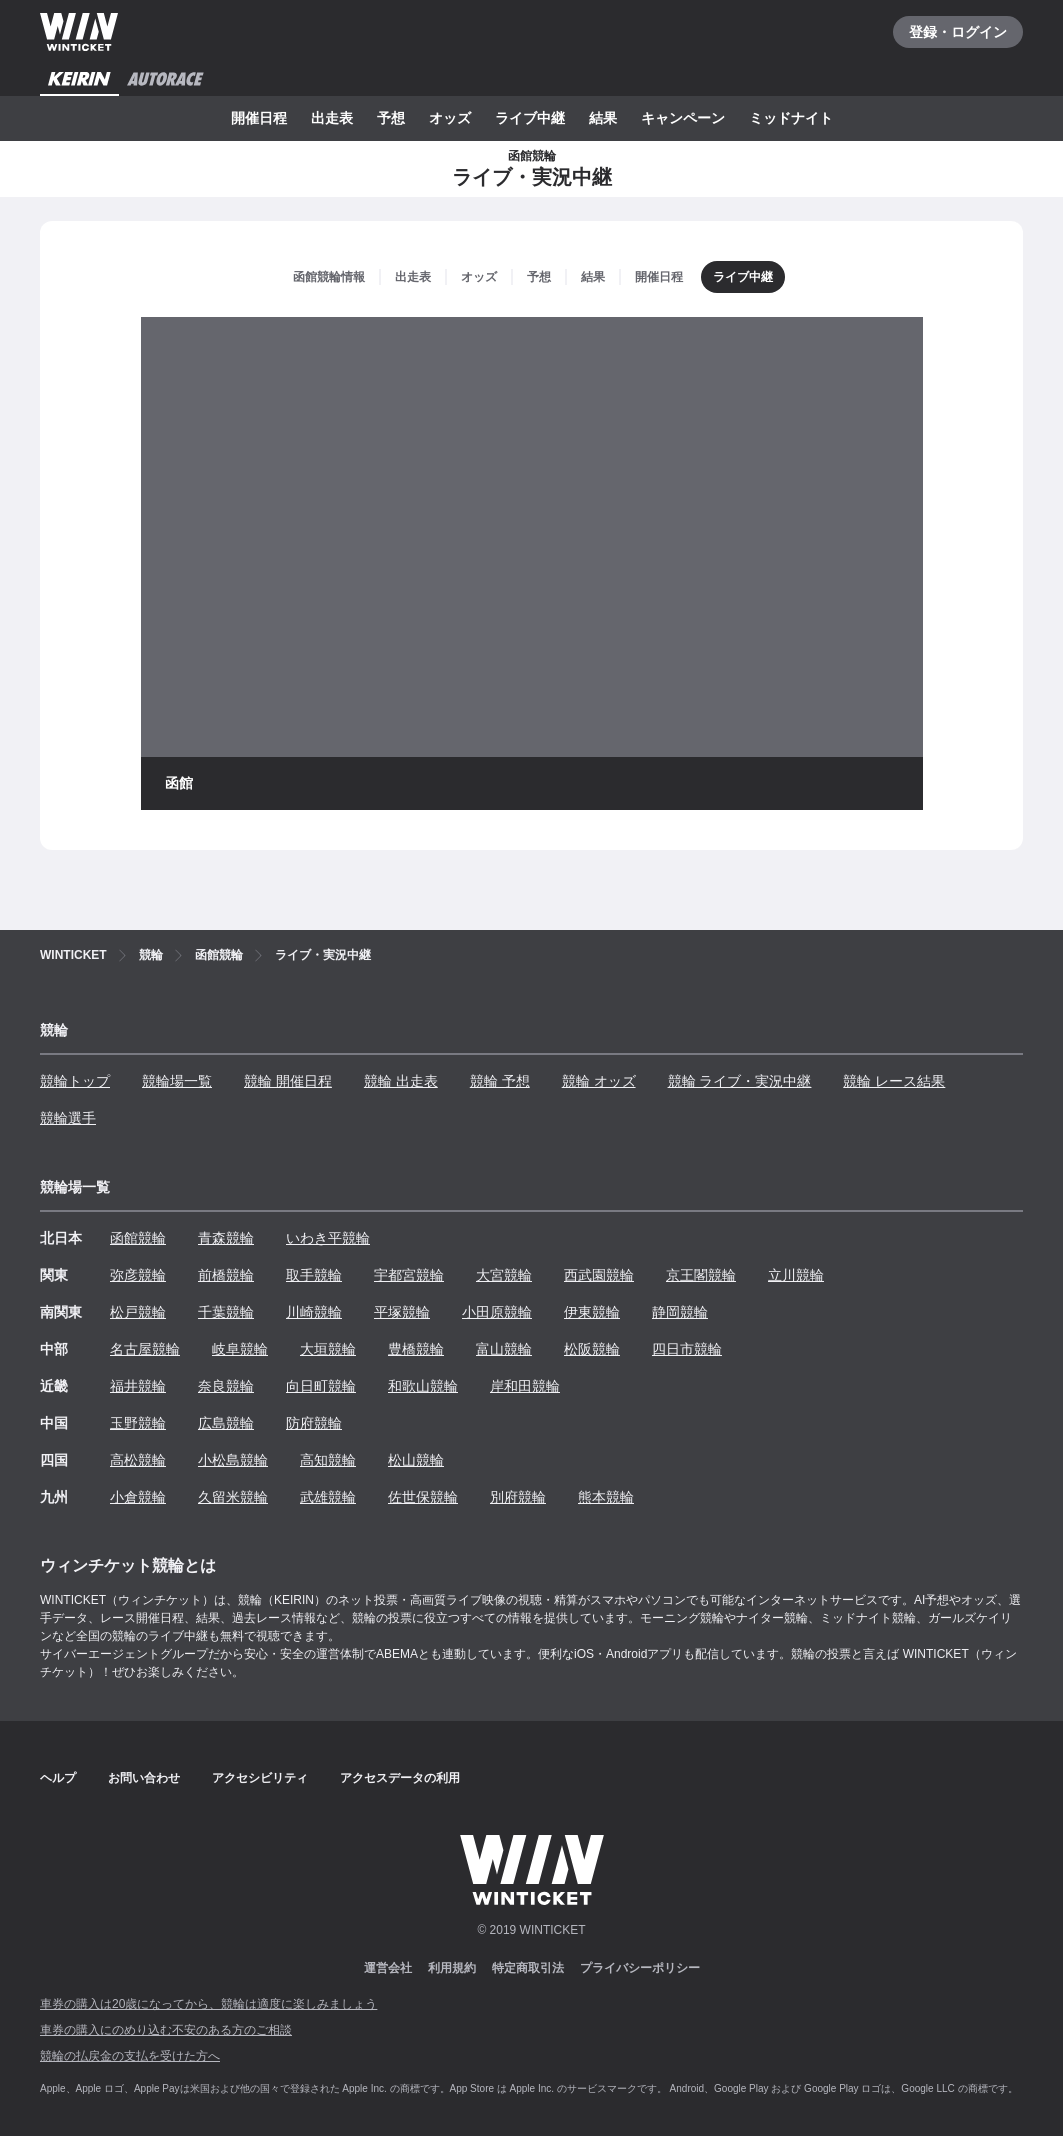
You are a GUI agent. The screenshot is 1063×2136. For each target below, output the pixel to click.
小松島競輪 (233, 1460)
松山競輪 (416, 1460)
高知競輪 (328, 1460)
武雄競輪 (328, 1497)
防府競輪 (314, 1423)
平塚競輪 (402, 1312)
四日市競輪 (687, 1349)
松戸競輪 (138, 1312)
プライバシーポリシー (640, 1968)
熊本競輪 (606, 1497)
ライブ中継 (530, 118)
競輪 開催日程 (288, 1081)
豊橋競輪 (416, 1349)
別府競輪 (518, 1497)
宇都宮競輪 (409, 1275)
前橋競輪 (226, 1275)
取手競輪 (314, 1275)
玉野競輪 (138, 1423)
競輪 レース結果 (894, 1081)
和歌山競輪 (423, 1386)
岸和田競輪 (525, 1386)
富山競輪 (504, 1349)
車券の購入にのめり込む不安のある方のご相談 (166, 2030)
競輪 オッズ (599, 1081)
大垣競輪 (328, 1349)
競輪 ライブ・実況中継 (740, 1081)
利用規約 (452, 1968)
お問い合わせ (144, 1778)
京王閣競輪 (701, 1275)
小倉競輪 (138, 1497)
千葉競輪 (226, 1312)
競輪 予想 (500, 1081)
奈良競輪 (226, 1386)
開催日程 (259, 118)
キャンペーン (683, 118)
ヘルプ (58, 1778)
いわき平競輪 (328, 1238)
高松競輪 (138, 1460)
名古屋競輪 (145, 1349)
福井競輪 (138, 1386)
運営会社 (388, 1968)
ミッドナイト (791, 118)
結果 (603, 118)
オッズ (450, 118)
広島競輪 (226, 1423)
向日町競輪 (321, 1386)
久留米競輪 (233, 1497)
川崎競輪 (314, 1312)
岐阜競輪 (240, 1349)
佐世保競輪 (423, 1497)
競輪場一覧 (177, 1081)
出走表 (332, 118)
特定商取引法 (528, 1968)
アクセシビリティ (260, 1778)
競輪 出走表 (401, 1081)
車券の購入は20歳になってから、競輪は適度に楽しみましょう (208, 2004)
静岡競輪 (680, 1312)
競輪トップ (75, 1081)
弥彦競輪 (138, 1275)
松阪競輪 (592, 1349)
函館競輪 (138, 1238)
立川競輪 (796, 1275)
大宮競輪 (504, 1275)
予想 (391, 118)
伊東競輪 (592, 1312)
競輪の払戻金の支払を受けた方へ (130, 2056)
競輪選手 (68, 1118)
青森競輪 (226, 1238)
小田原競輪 (497, 1312)
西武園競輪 (599, 1275)
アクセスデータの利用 (400, 1778)
